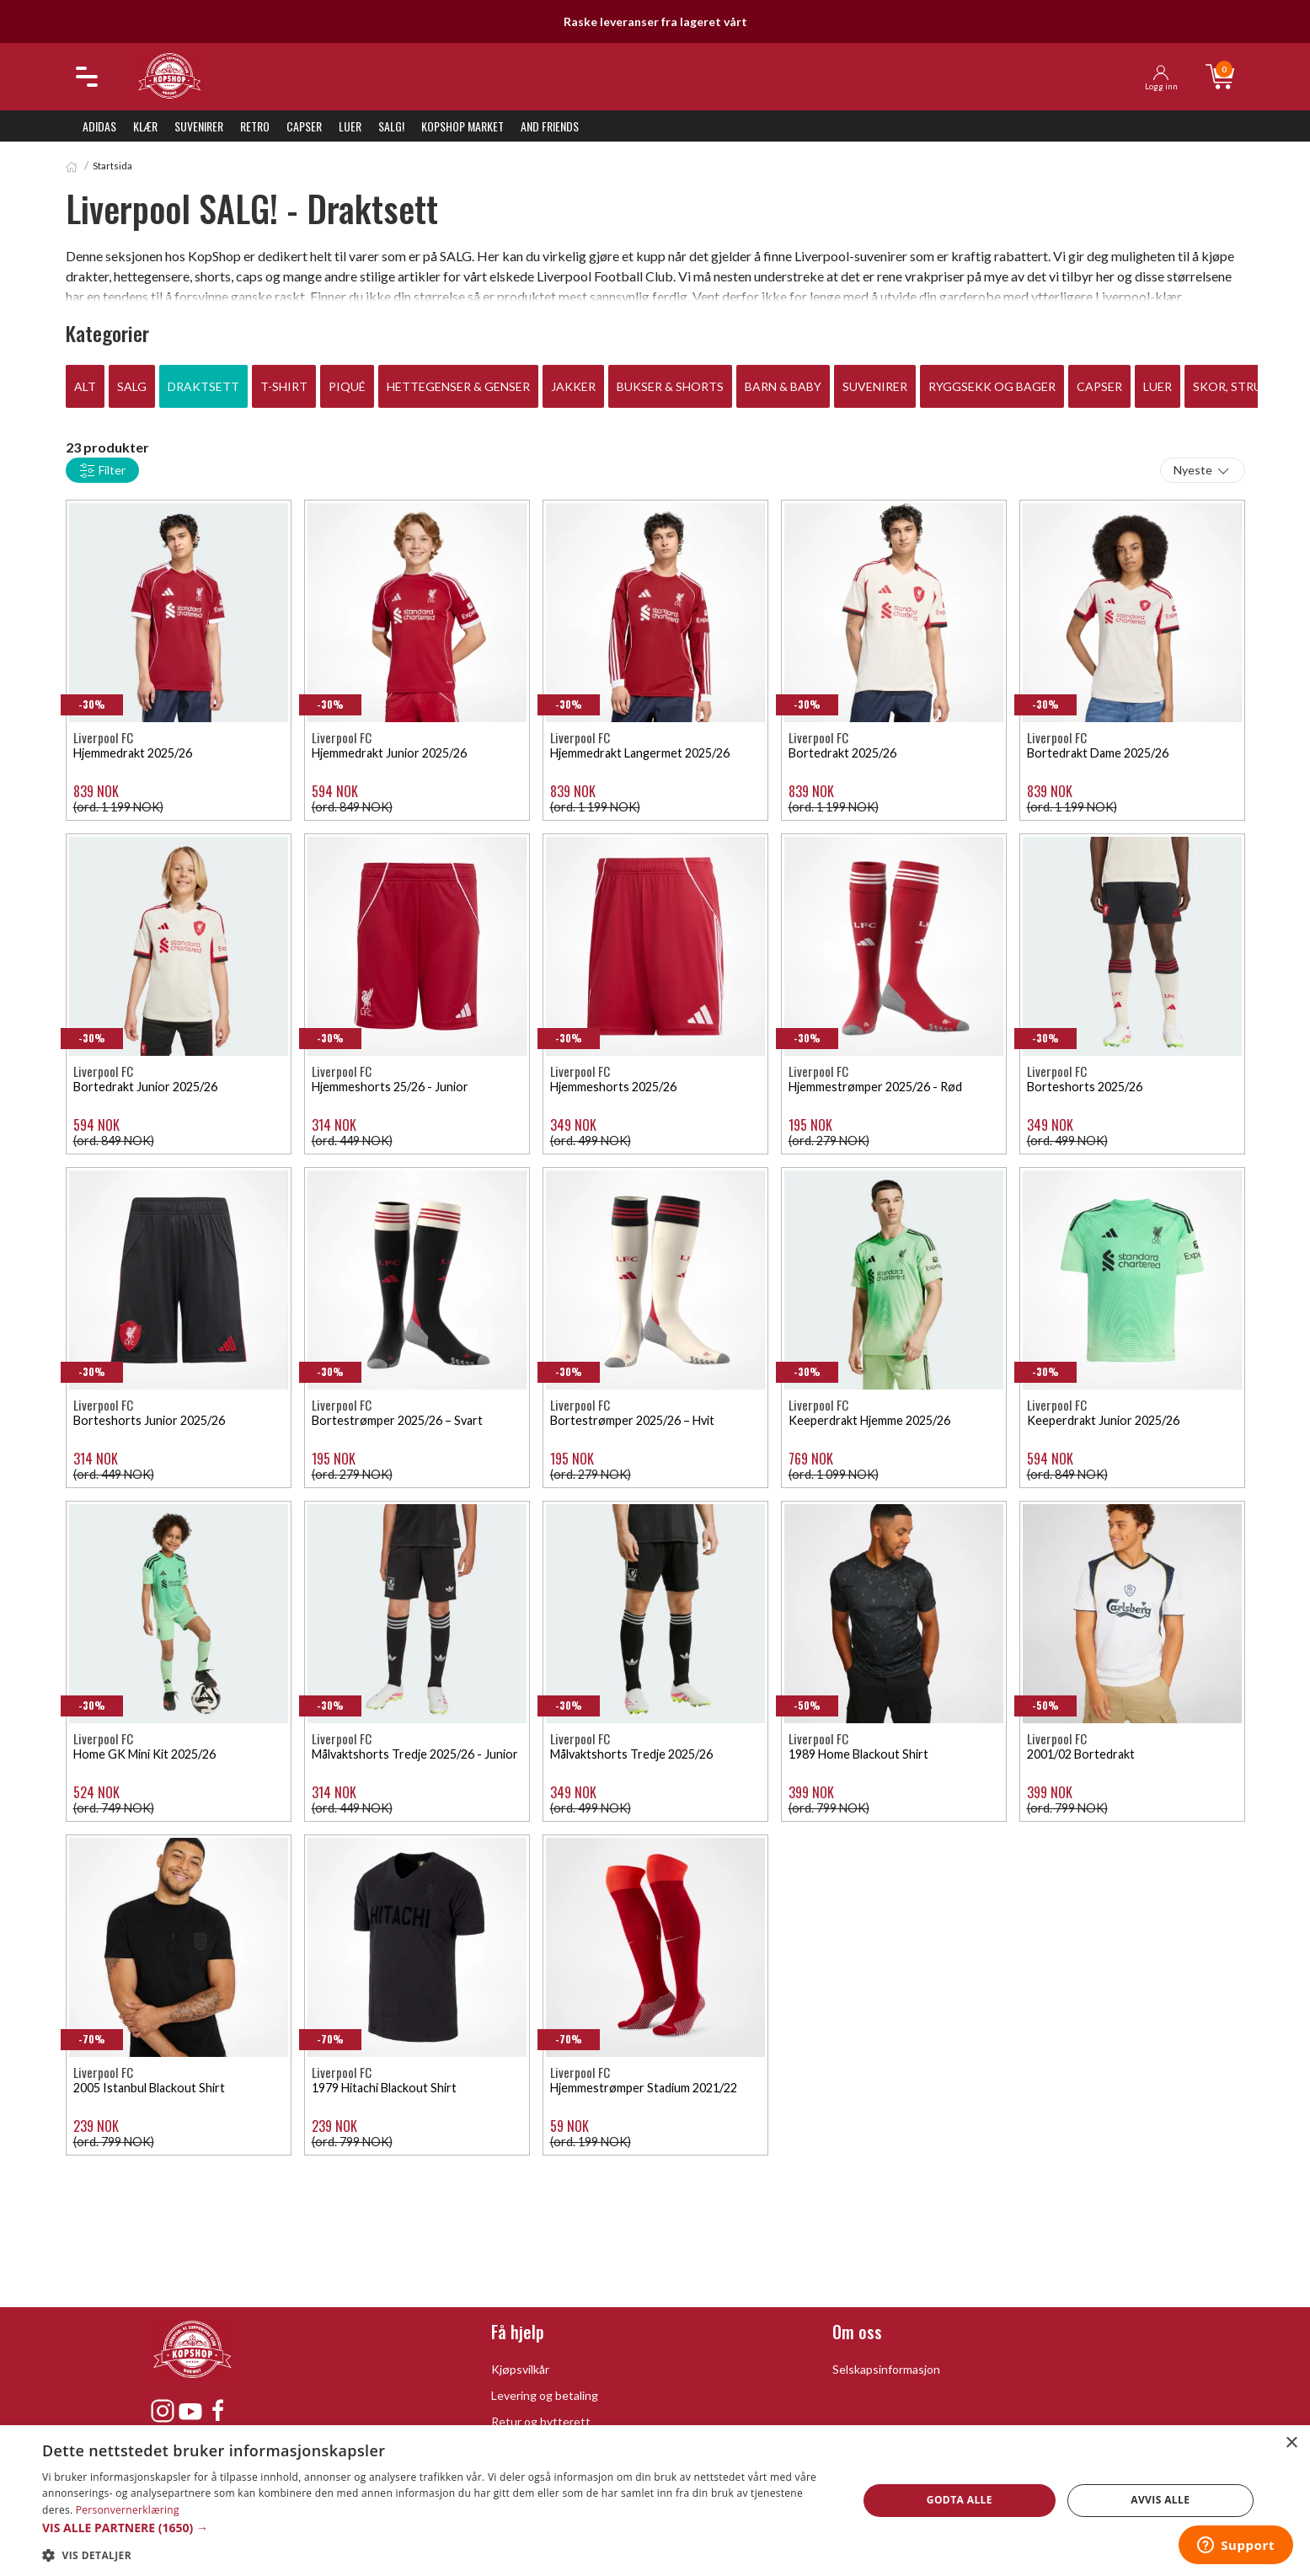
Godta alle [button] (959, 2500)
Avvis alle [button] (1160, 2500)
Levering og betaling (544, 2395)
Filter (102, 471)
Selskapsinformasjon (886, 2369)
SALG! (391, 126)
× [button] (1291, 2443)
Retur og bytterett (541, 2421)
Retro (255, 126)
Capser (304, 126)
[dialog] (655, 2500)
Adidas (99, 126)
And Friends (550, 126)
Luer (350, 126)
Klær (145, 126)
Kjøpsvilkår (520, 2369)
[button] (437, 2527)
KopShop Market (462, 126)
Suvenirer (198, 126)
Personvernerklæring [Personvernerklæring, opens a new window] (127, 2510)
